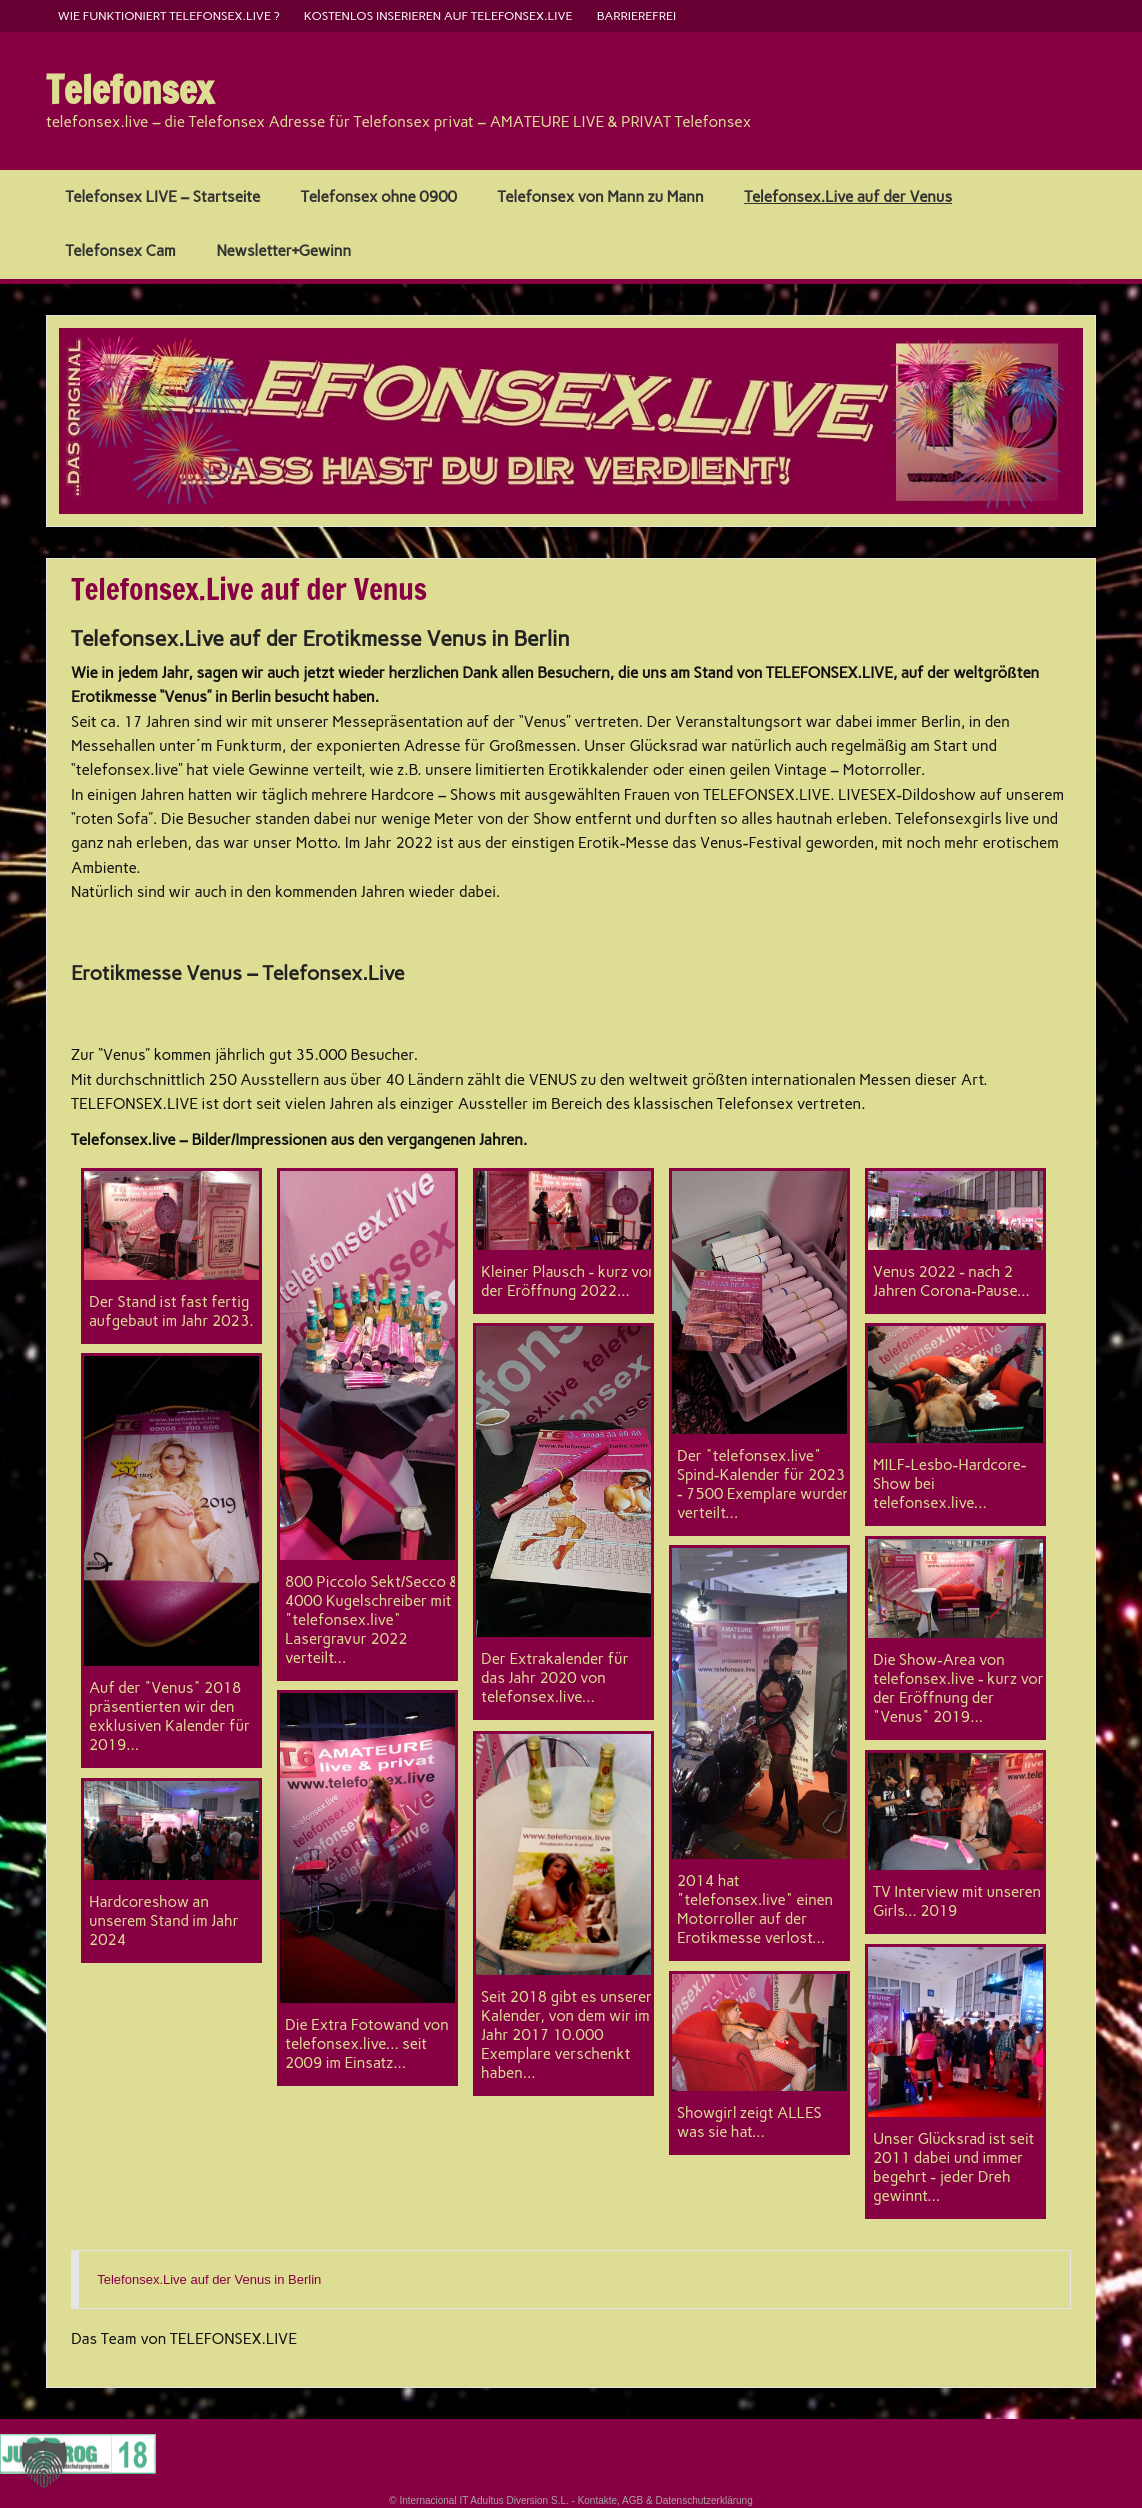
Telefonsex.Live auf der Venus (848, 197)
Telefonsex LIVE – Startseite (162, 197)
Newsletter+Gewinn (283, 251)
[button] (44, 2464)
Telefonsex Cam (120, 251)
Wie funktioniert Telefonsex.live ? (169, 15)
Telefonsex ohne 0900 (379, 197)
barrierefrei (636, 15)
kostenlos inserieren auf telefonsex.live (438, 15)
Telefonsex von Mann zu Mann (601, 197)
